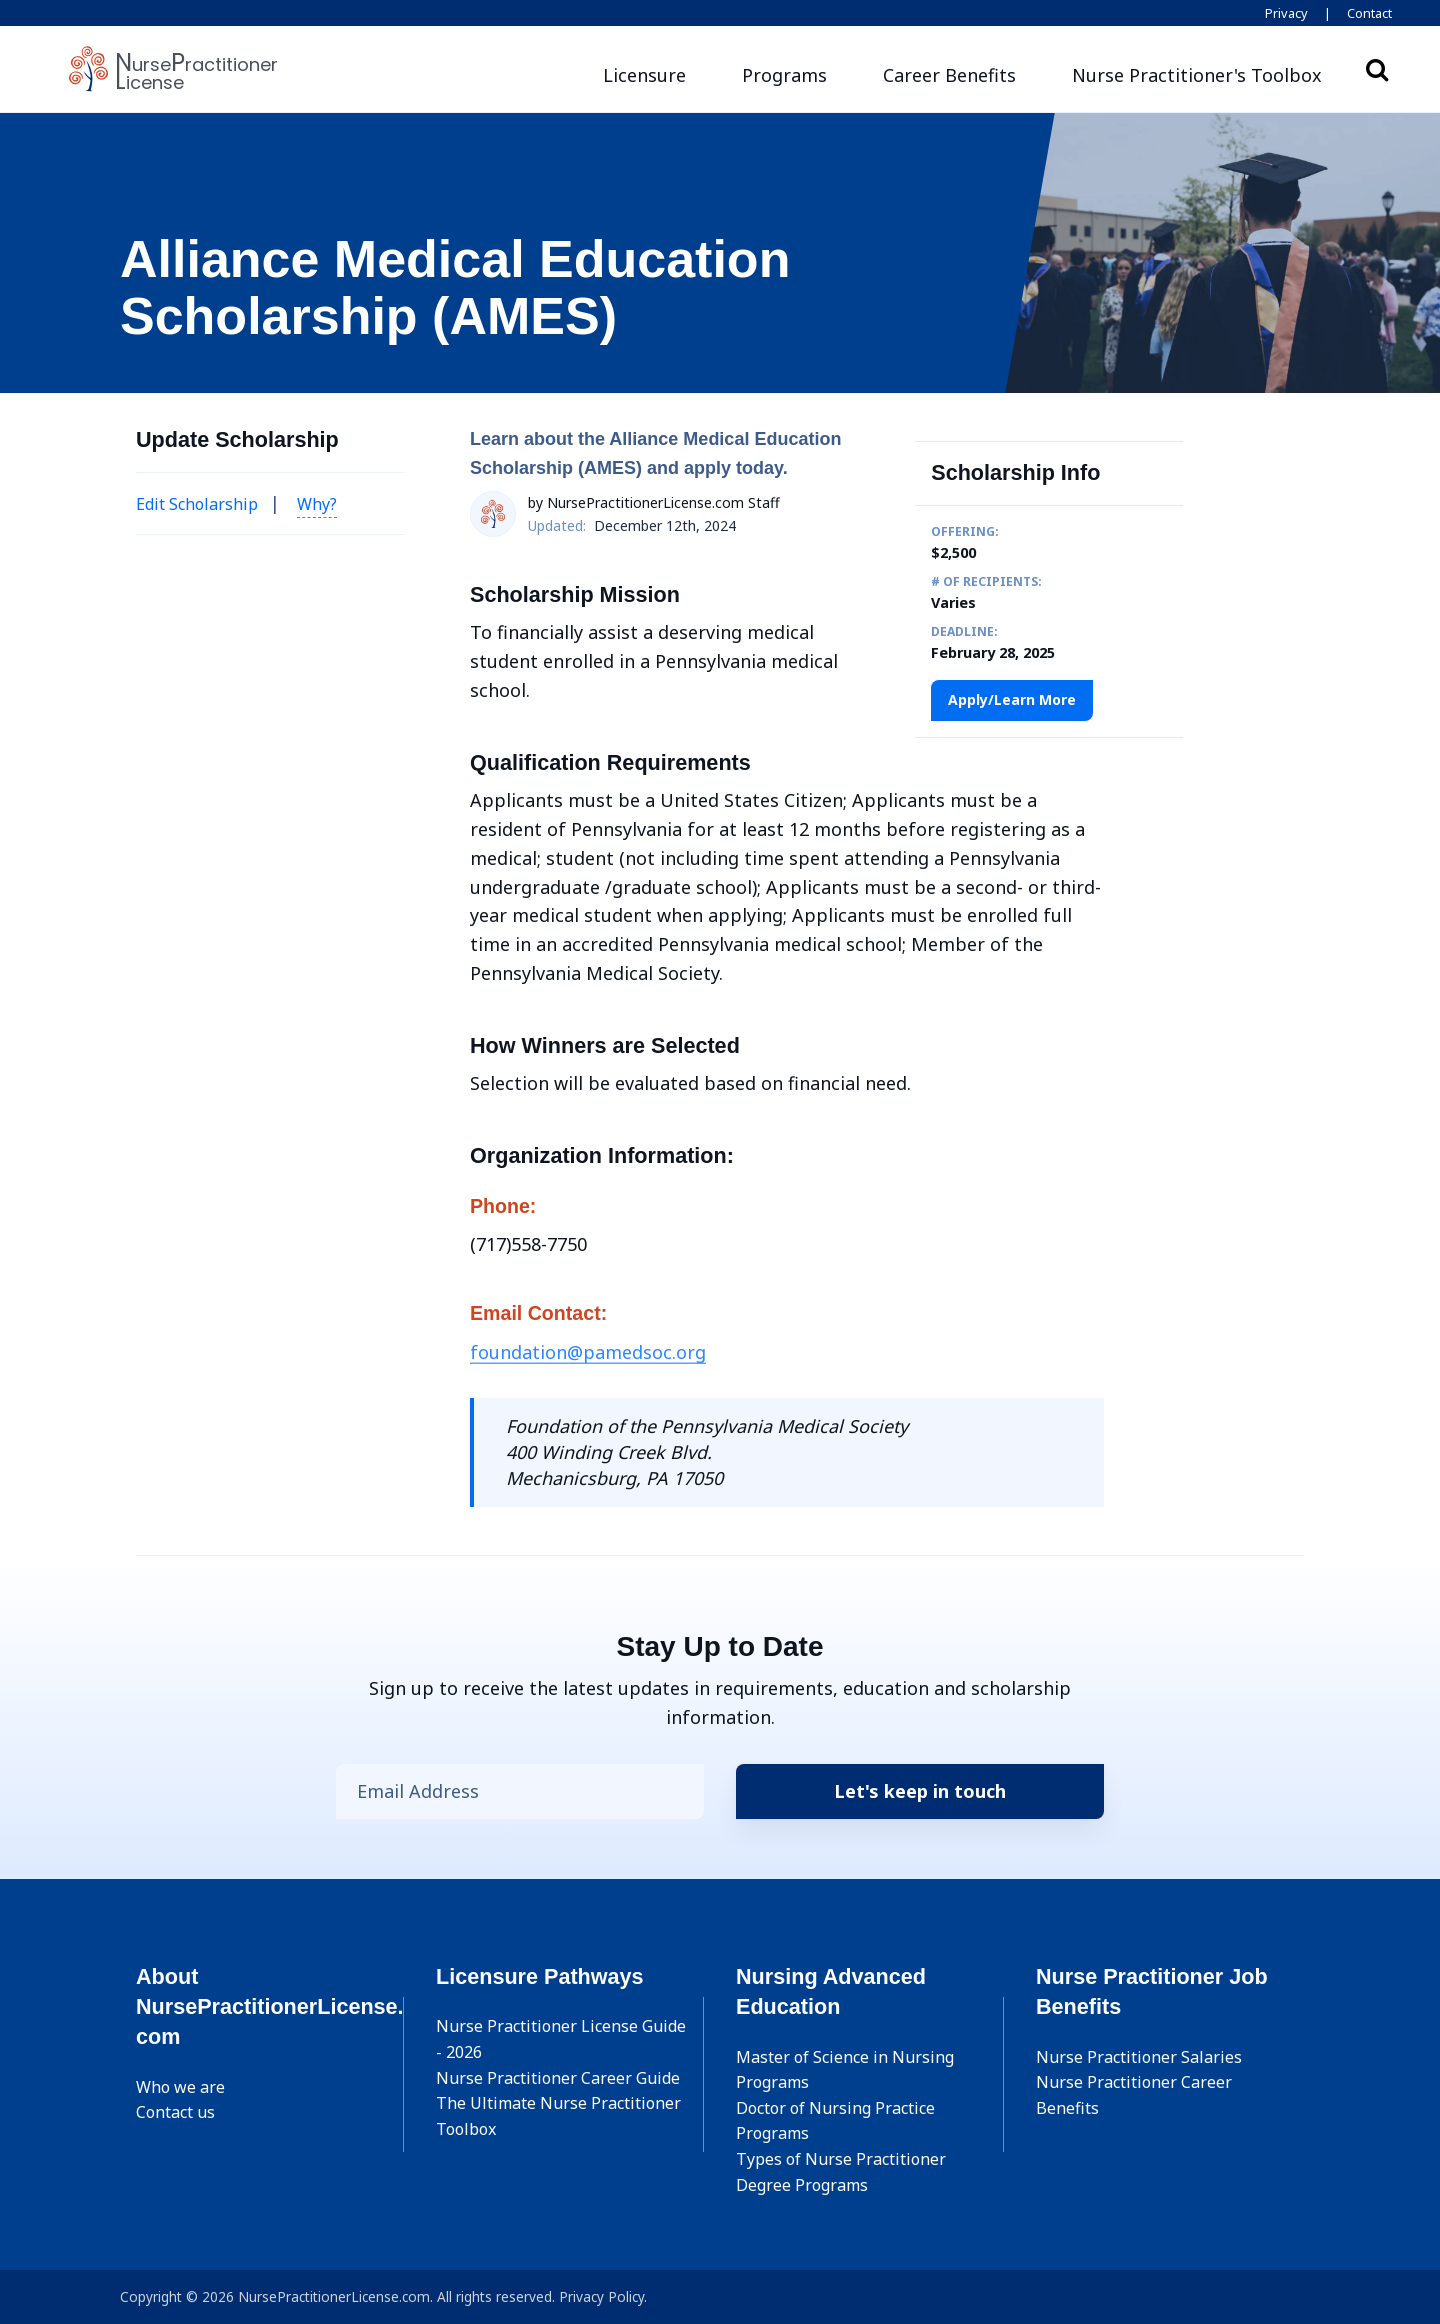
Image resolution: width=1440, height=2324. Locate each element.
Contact (1369, 13)
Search (1377, 69)
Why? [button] (317, 504)
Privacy (1286, 13)
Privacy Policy (601, 2296)
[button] (1197, 75)
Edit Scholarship (197, 504)
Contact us (175, 2112)
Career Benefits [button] (949, 75)
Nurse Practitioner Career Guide (558, 2078)
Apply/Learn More (1012, 699)
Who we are (180, 2087)
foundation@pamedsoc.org (588, 1352)
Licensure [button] (644, 75)
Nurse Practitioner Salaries (1139, 2057)
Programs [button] (784, 75)
